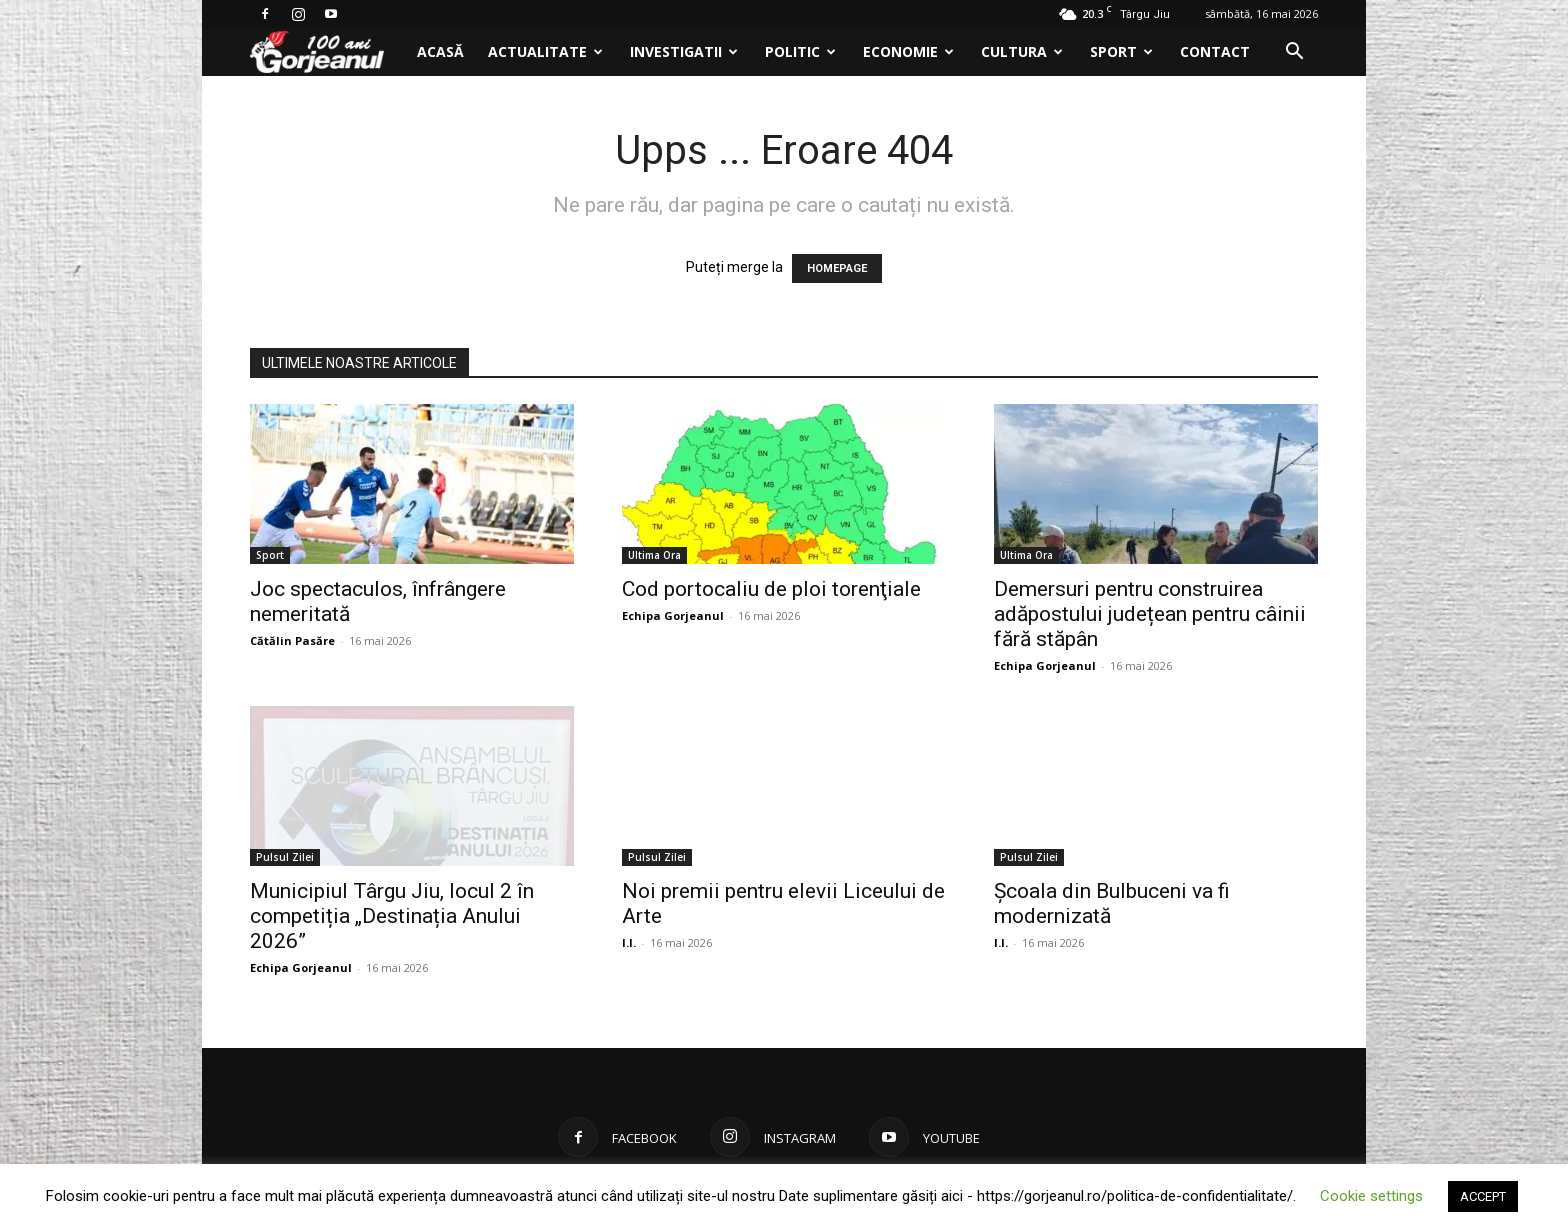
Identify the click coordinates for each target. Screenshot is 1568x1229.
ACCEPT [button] (1483, 1196)
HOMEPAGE (837, 268)
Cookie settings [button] (1371, 1196)
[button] (1294, 53)
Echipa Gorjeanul (673, 615)
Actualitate (545, 51)
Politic (800, 51)
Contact (1215, 51)
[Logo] (327, 52)
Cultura (1022, 51)
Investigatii (684, 51)
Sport (1121, 51)
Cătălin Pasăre (292, 640)
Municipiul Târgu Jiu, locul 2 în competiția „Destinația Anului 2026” (392, 916)
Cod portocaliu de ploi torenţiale (771, 589)
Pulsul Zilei (285, 857)
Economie (908, 51)
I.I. (629, 942)
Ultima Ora (654, 555)
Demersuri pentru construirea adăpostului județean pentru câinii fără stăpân (1150, 614)
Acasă (440, 51)
